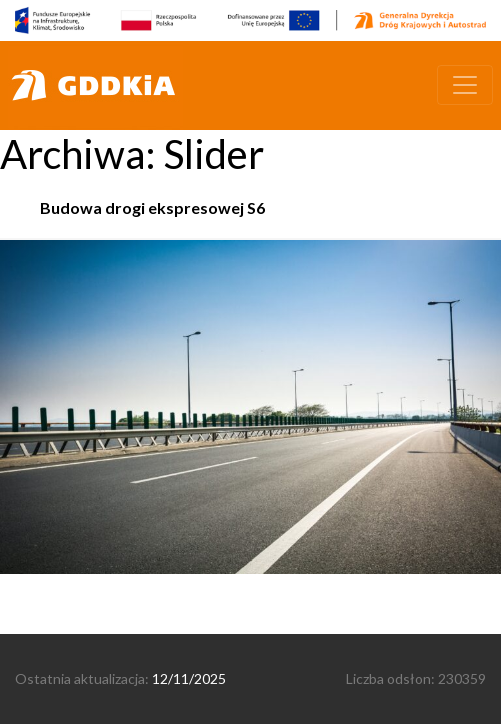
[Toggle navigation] (465, 85)
